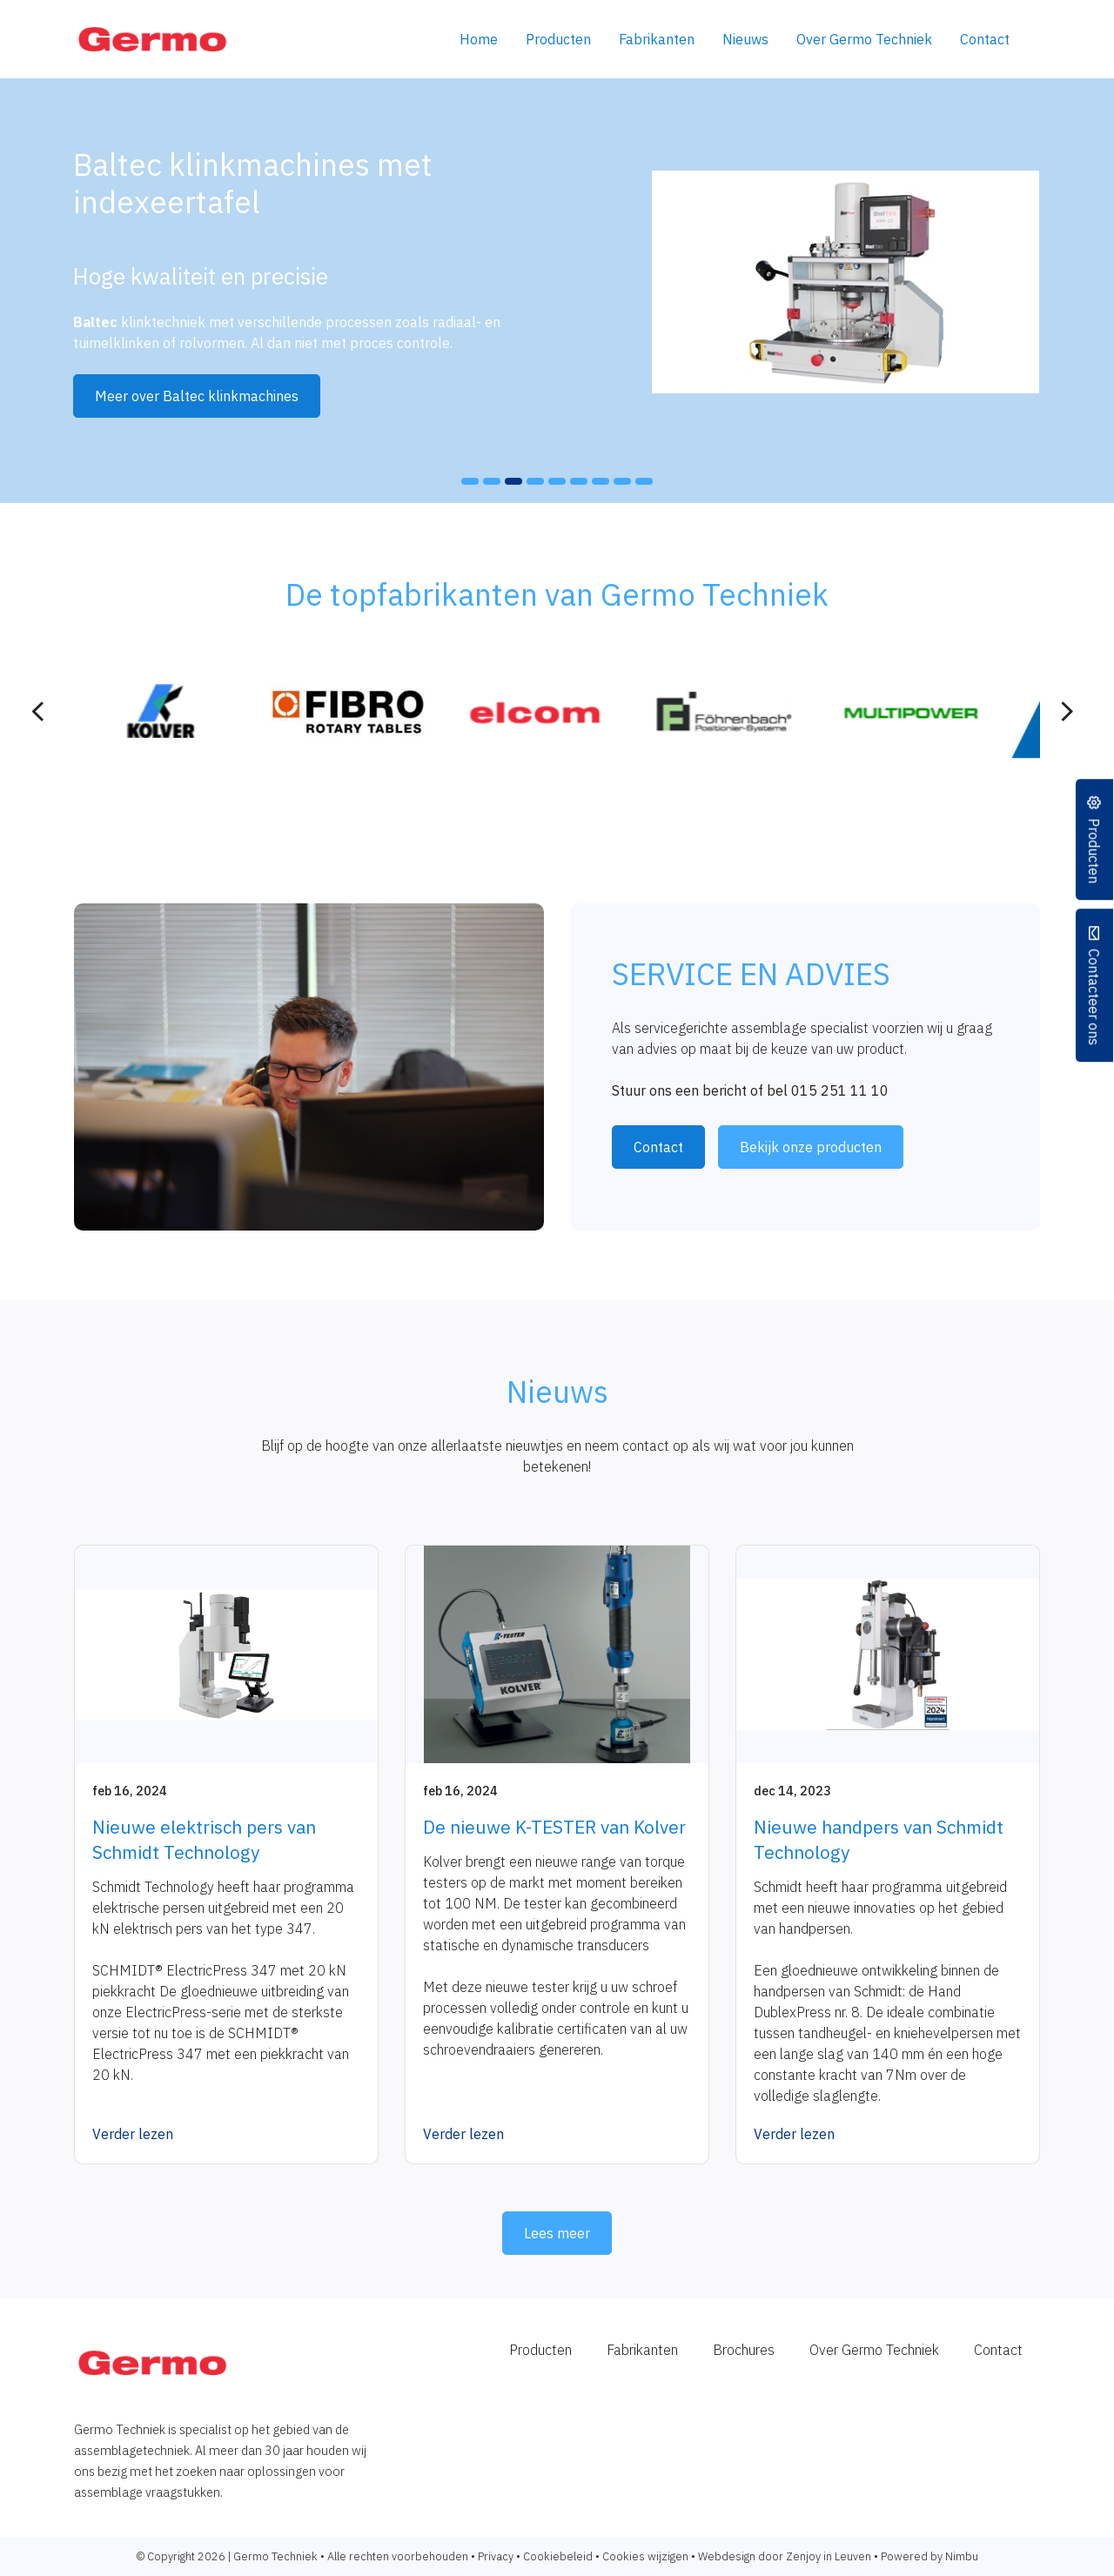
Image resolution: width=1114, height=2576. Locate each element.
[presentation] (37, 712)
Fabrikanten (657, 39)
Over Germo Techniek (864, 39)
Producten (558, 39)
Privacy (495, 2556)
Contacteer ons (1095, 997)
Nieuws (745, 39)
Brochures (744, 2349)
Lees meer (557, 2233)
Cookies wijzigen (645, 2556)
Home (479, 39)
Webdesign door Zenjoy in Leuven (784, 2556)
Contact (985, 39)
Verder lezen (132, 2134)
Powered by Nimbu (929, 2556)
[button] (470, 481)
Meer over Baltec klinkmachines (197, 396)
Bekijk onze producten (811, 1147)
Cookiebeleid (558, 2556)
